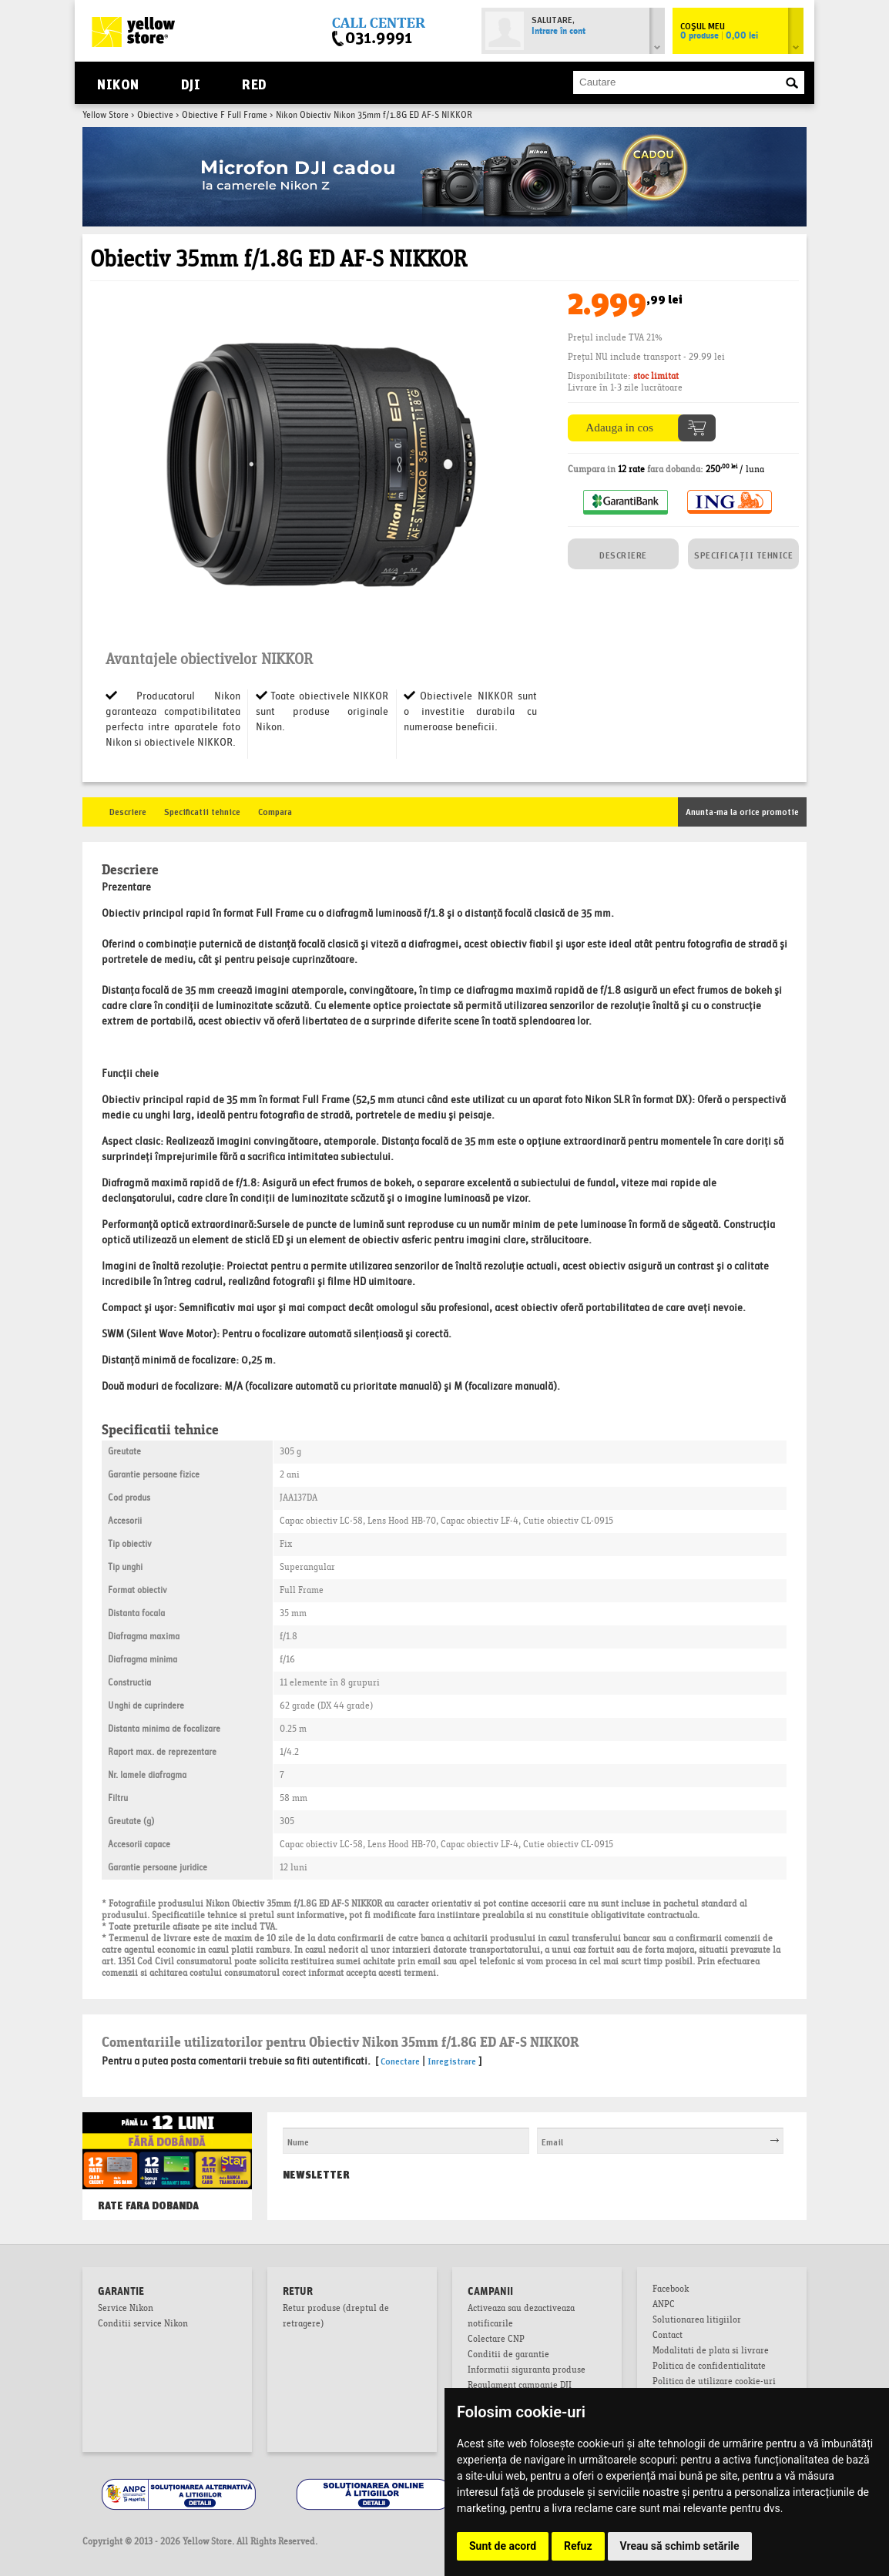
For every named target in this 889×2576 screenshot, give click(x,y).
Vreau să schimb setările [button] (680, 2546)
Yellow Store (105, 115)
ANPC (663, 2305)
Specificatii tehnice (202, 810)
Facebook (670, 2290)
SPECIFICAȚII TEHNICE (743, 554)
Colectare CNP (496, 2340)
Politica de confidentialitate (709, 2367)
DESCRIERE (623, 554)
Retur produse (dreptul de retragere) (336, 2317)
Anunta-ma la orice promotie (742, 810)
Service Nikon (125, 2309)
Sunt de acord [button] (502, 2546)
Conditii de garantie (508, 2355)
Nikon (117, 82)
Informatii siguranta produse (526, 2371)
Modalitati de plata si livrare (710, 2352)
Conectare (400, 2060)
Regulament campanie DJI (520, 2386)
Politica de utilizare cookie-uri (714, 2382)
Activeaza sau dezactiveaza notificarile (521, 2317)
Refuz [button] (578, 2546)
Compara (275, 810)
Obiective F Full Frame (224, 115)
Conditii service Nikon (143, 2325)
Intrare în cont (558, 31)
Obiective (155, 115)
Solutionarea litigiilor (696, 2321)
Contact (667, 2336)
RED (254, 82)
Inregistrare (452, 2060)
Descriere (127, 810)
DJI (190, 82)
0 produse (719, 36)
